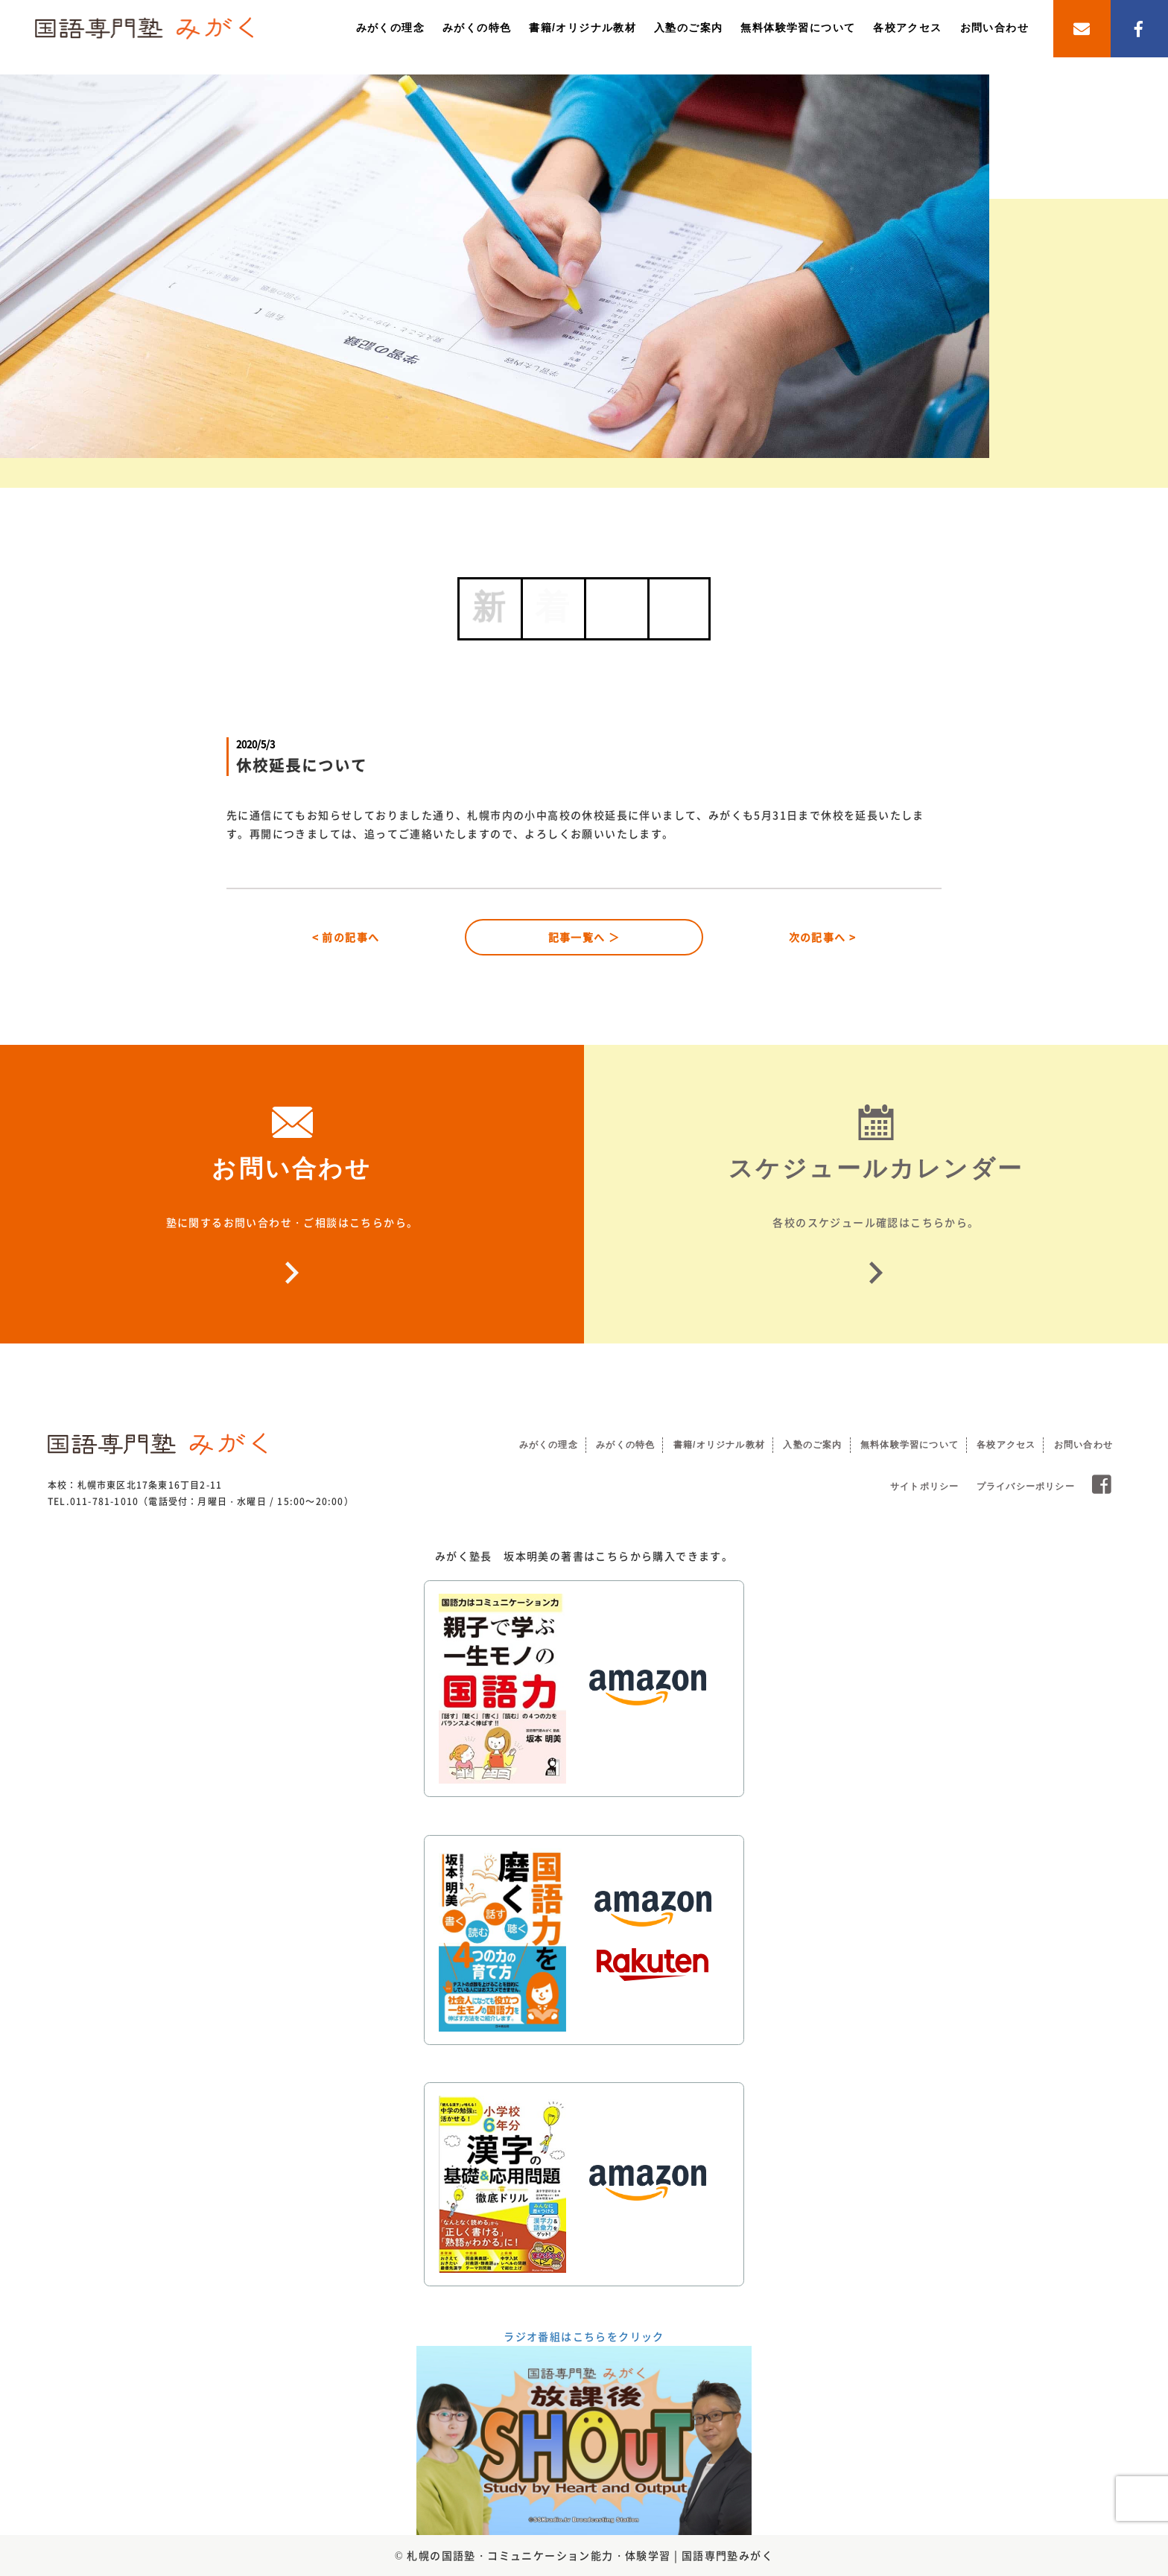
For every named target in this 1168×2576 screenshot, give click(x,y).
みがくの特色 (476, 28)
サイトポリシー (924, 1486)
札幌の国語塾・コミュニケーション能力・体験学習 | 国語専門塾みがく (590, 2555)
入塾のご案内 (688, 28)
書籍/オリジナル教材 (582, 28)
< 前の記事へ (346, 936)
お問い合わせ (994, 28)
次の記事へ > (823, 936)
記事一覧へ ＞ (584, 936)
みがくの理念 (390, 28)
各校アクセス (907, 28)
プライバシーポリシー (1026, 1486)
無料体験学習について (797, 28)
